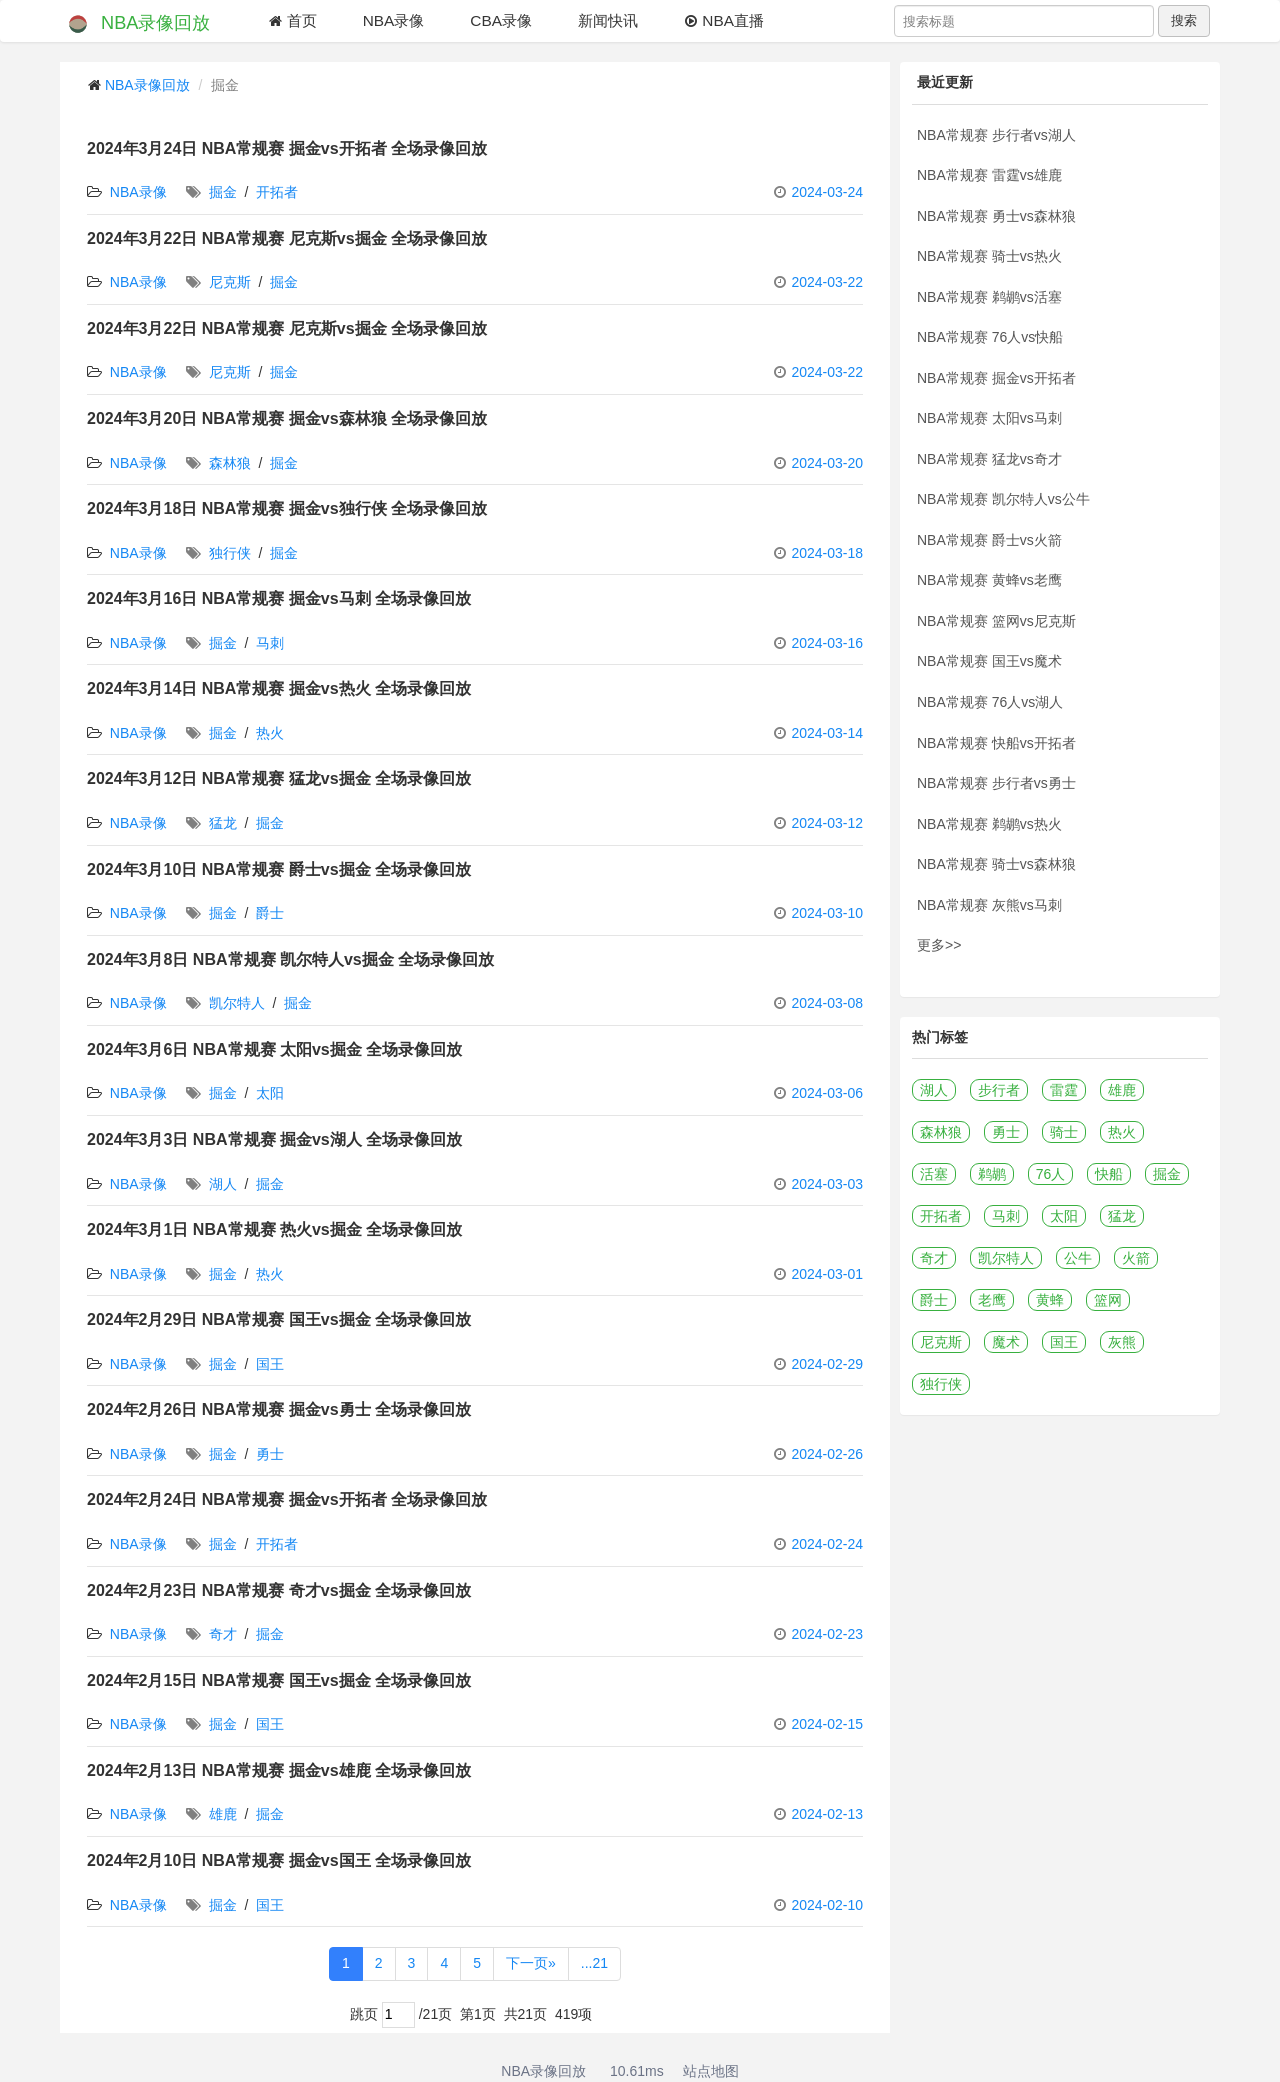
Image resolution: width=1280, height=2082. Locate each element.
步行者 (999, 1090)
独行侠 (230, 553)
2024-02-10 (827, 1905)
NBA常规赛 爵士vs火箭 (989, 540)
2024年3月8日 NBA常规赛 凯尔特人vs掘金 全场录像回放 (290, 959)
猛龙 (223, 823)
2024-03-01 (827, 1274)
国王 (270, 1364)
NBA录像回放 (137, 24)
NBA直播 (724, 20)
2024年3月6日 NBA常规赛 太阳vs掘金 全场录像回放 (274, 1049)
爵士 (270, 913)
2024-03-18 (827, 553)
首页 (292, 20)
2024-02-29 (827, 1364)
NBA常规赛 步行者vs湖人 (996, 135)
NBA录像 (394, 20)
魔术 (1006, 1342)
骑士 (1064, 1132)
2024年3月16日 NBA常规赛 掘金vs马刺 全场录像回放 (279, 598)
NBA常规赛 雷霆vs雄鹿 (989, 175)
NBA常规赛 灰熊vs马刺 (989, 905)
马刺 (270, 643)
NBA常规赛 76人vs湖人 (990, 702)
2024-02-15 (827, 1724)
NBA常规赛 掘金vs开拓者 (996, 378)
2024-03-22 (827, 282)
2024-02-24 (827, 1544)
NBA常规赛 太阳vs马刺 (989, 418)
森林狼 (230, 463)
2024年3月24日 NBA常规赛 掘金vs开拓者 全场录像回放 (287, 148)
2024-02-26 (827, 1454)
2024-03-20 (827, 463)
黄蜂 (1050, 1300)
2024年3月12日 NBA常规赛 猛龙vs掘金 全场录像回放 (279, 778)
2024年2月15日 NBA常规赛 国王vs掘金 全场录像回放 (279, 1680)
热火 (270, 733)
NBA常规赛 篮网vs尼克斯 (996, 621)
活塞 (934, 1174)
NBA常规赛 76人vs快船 (990, 337)
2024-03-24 (827, 192)
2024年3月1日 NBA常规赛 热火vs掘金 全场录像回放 (274, 1229)
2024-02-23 (827, 1634)
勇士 (270, 1454)
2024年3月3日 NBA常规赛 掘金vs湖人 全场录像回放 (274, 1139)
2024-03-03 (827, 1184)
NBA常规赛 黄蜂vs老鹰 (989, 580)
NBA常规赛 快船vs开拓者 (996, 743)
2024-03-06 (827, 1093)
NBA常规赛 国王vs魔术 (989, 661)
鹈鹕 (992, 1174)
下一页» (531, 1963)
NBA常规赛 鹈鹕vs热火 (989, 824)
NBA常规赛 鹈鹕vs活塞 (989, 297)
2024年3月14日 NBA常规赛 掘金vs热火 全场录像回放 (279, 688)
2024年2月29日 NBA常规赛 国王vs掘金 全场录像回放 (279, 1319)
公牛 (1078, 1258)
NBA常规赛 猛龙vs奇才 (989, 459)
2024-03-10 (827, 913)
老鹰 (992, 1300)
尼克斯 (230, 282)
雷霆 (1064, 1090)
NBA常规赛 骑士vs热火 (989, 256)
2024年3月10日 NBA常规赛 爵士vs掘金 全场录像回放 (279, 869)
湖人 (223, 1184)
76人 (1051, 1174)
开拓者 (277, 192)
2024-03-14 (827, 733)
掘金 (223, 192)
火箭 (1136, 1258)
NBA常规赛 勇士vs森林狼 (996, 216)
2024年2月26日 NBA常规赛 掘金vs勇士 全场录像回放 (279, 1409)
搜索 (1184, 20)
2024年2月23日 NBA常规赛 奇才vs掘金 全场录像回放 (279, 1590)
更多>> (939, 945)
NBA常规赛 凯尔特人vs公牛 (1003, 499)
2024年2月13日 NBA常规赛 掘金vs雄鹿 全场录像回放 (279, 1770)
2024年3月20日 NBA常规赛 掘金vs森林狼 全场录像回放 (287, 418)
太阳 (270, 1093)
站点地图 (711, 2071)
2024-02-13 (827, 1814)
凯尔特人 (237, 1003)
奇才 (223, 1634)
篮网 (1108, 1300)
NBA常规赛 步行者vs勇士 (996, 783)
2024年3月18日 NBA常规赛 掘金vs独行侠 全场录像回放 (287, 508)
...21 (594, 1963)
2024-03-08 (827, 1003)
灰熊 (1122, 1342)
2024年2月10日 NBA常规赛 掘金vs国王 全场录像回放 (279, 1860)
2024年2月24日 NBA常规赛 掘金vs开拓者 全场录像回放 (287, 1499)
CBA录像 (501, 20)
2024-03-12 (827, 823)
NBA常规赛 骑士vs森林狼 (996, 864)
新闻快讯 (608, 20)
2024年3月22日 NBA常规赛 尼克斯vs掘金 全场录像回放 (287, 238)
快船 (1109, 1174)
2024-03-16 (827, 643)
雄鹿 (223, 1814)
